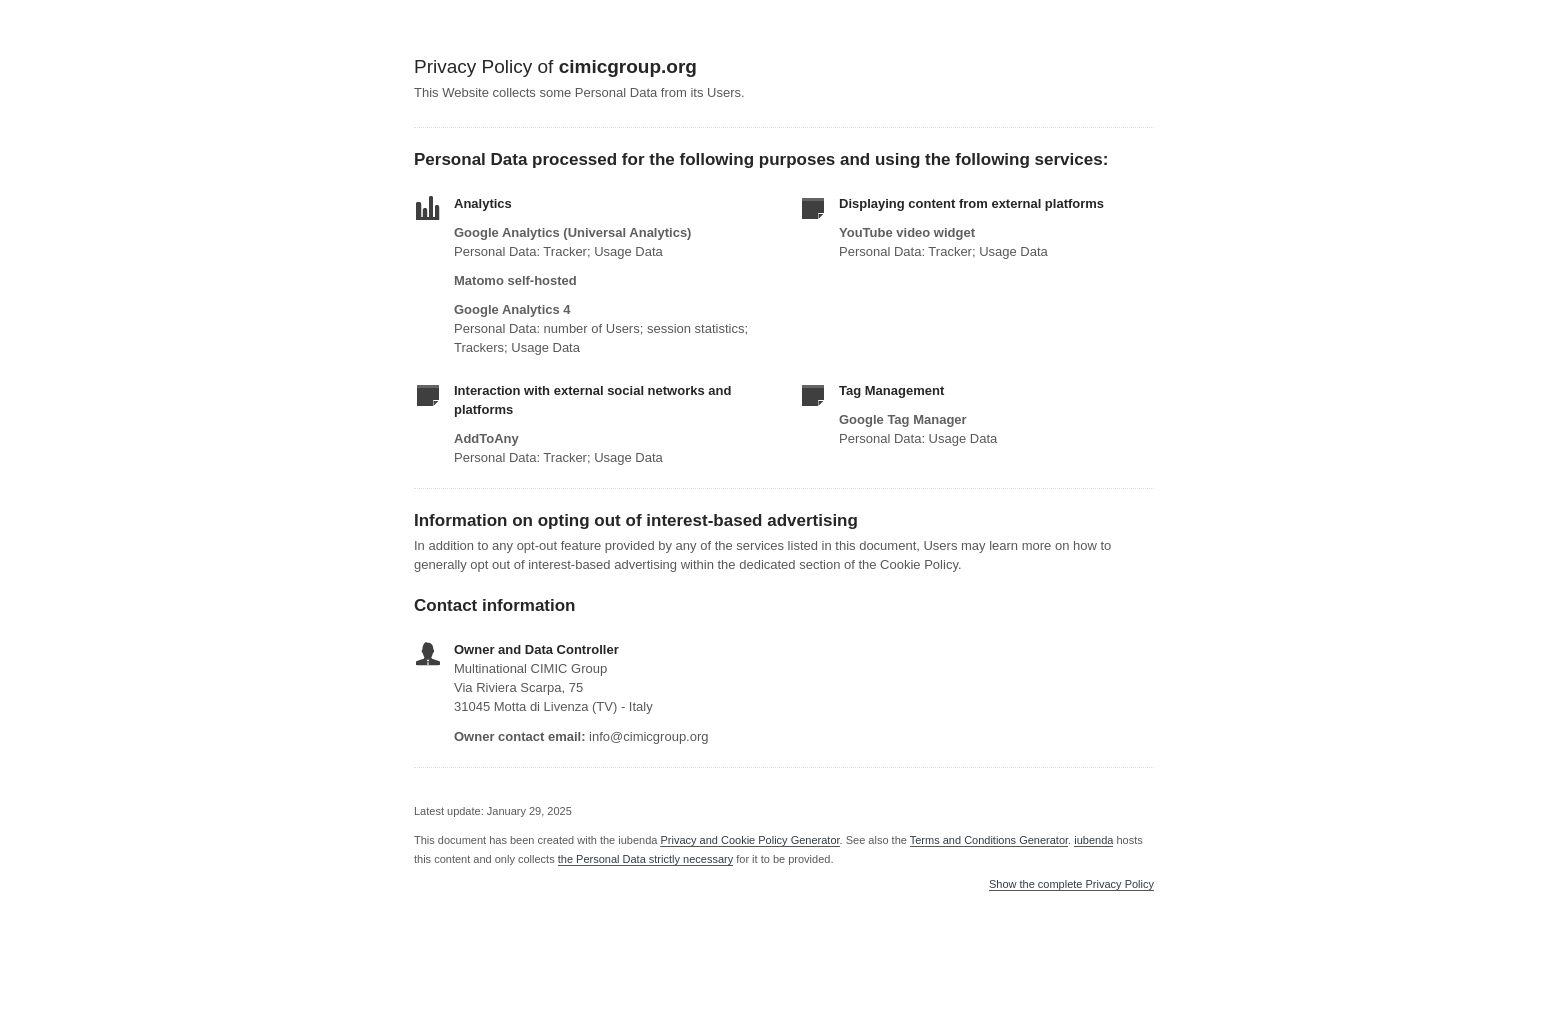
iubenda (1093, 840)
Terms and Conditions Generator (989, 840)
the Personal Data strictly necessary (645, 859)
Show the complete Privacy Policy (1071, 884)
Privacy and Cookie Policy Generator (749, 840)
